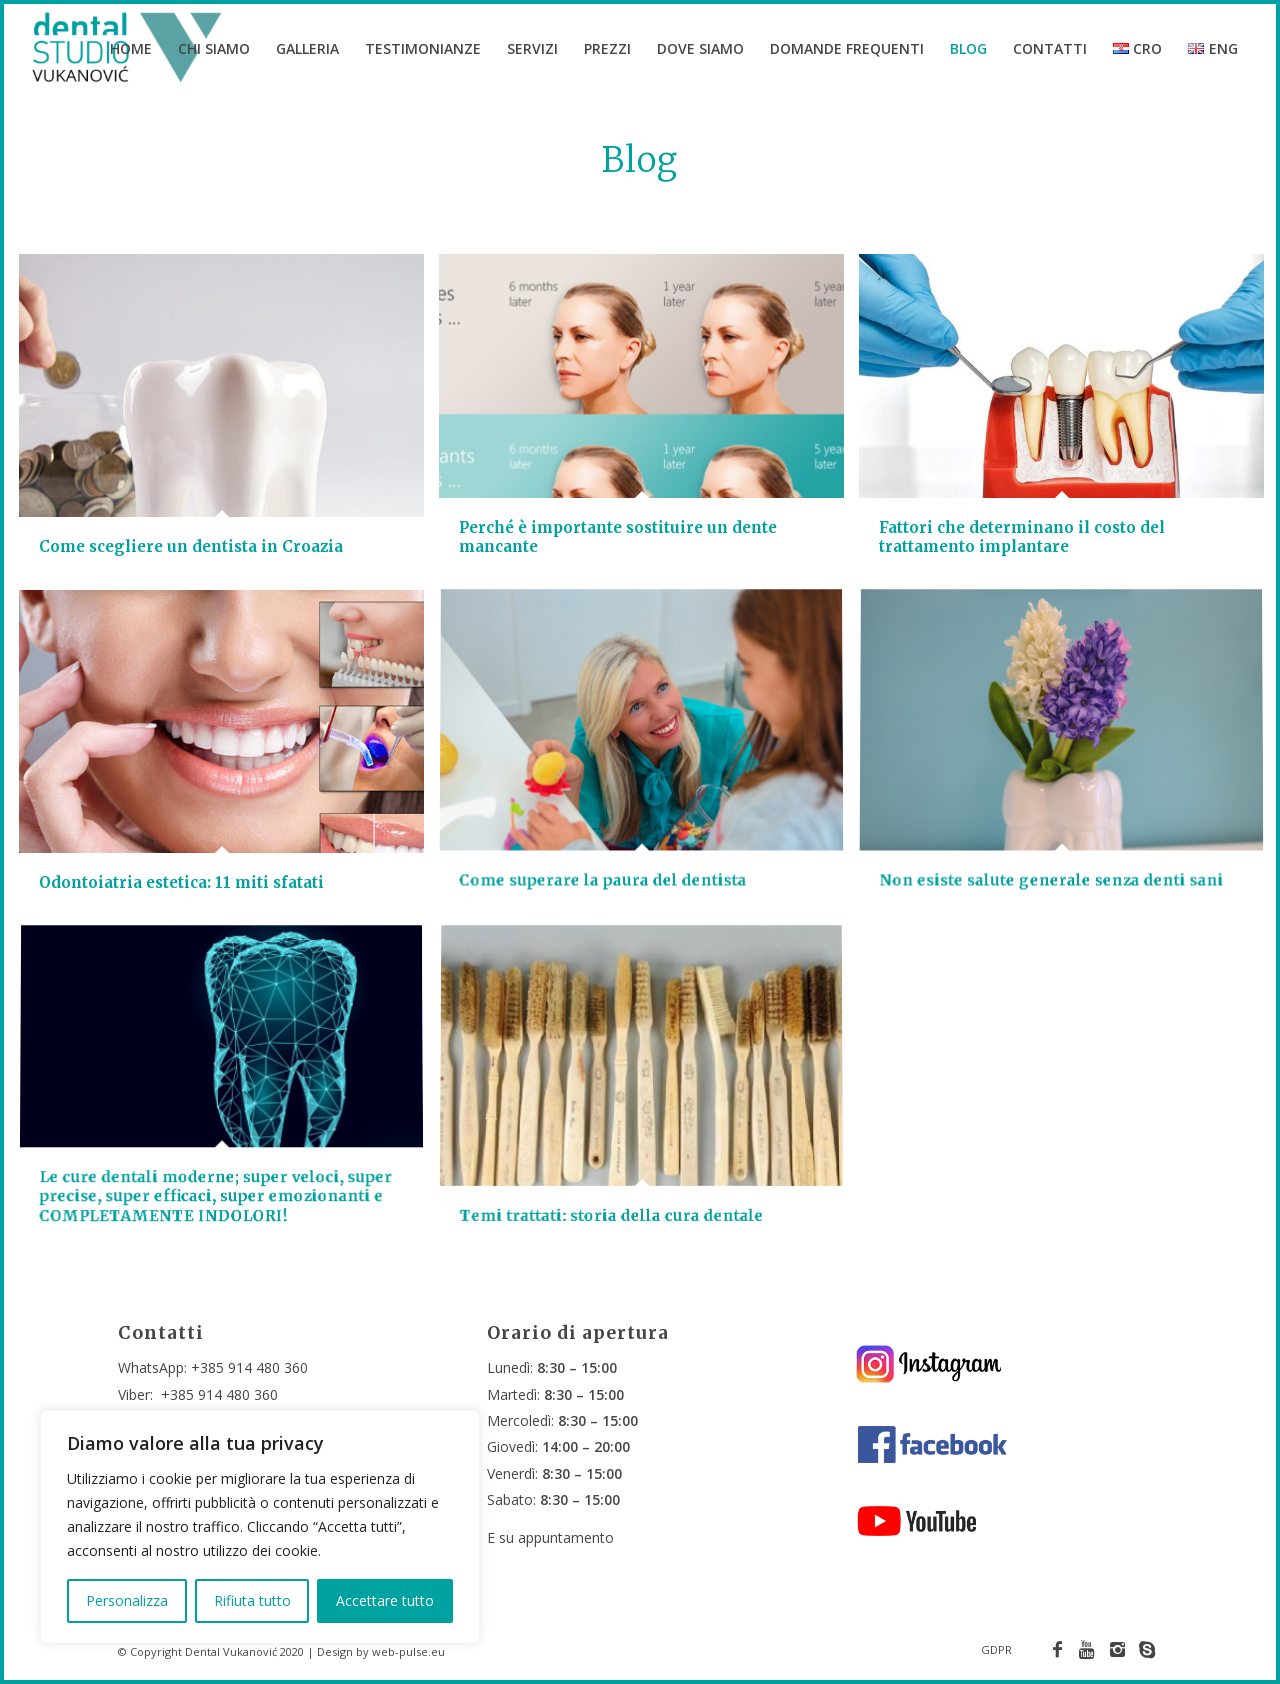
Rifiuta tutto (252, 1600)
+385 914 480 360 (249, 1367)
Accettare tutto (385, 1600)
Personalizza (127, 1600)
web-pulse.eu (408, 1651)
